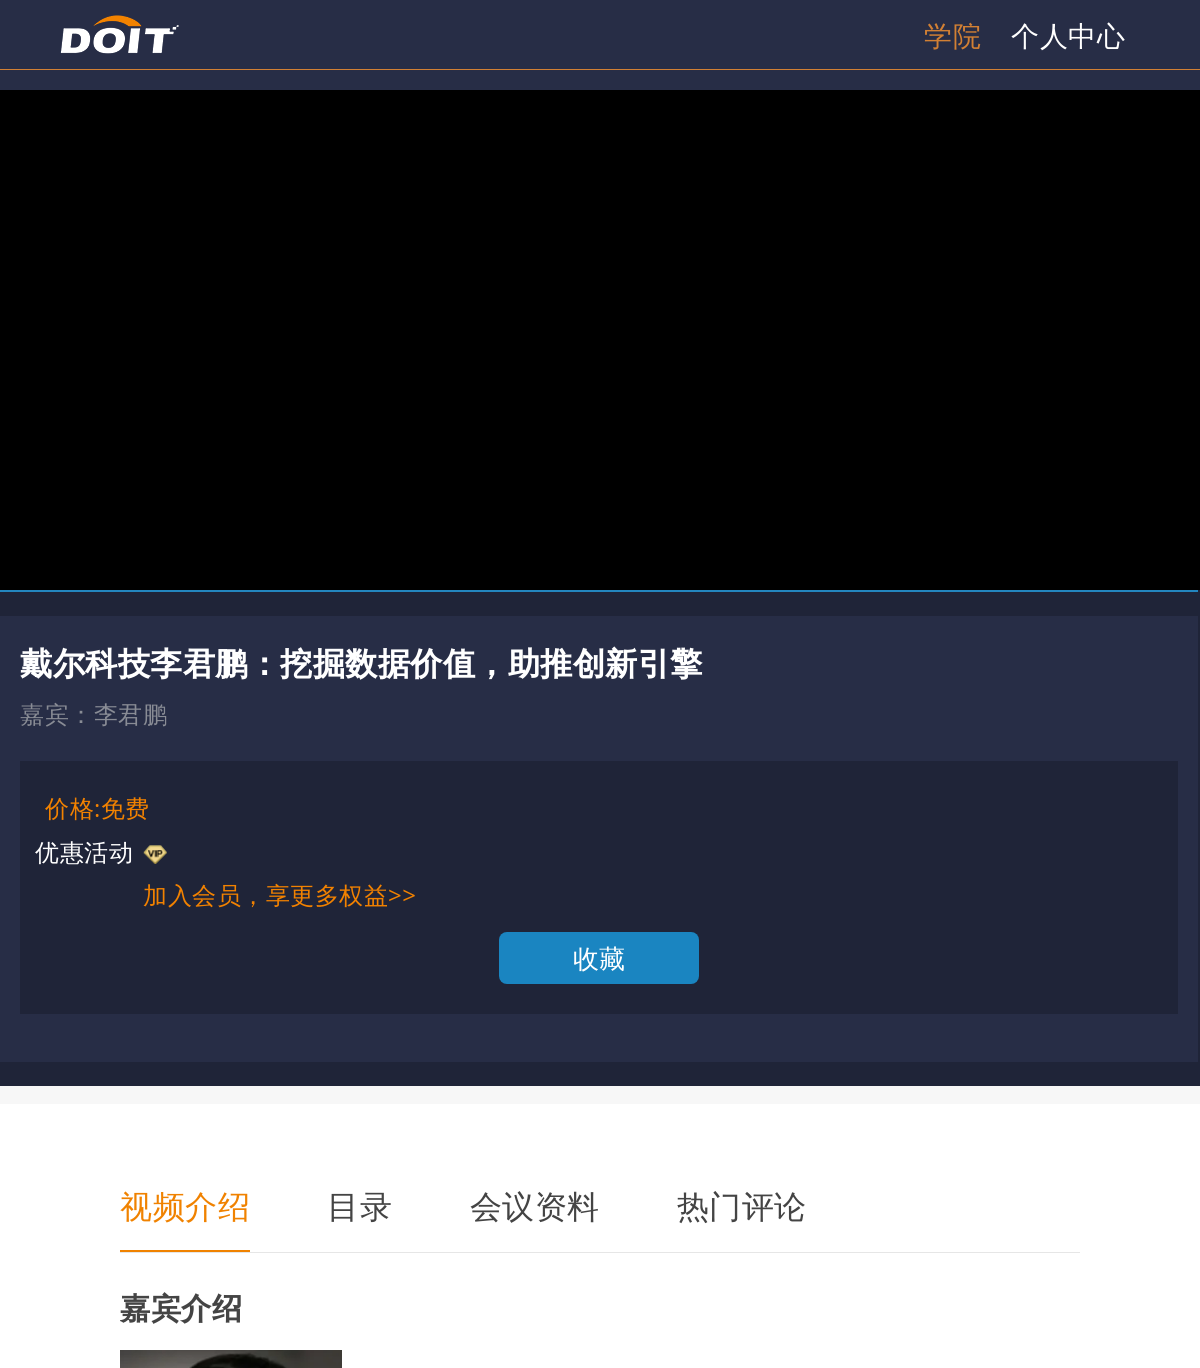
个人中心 (1068, 35)
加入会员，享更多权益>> (279, 894)
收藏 (599, 958)
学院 (952, 35)
